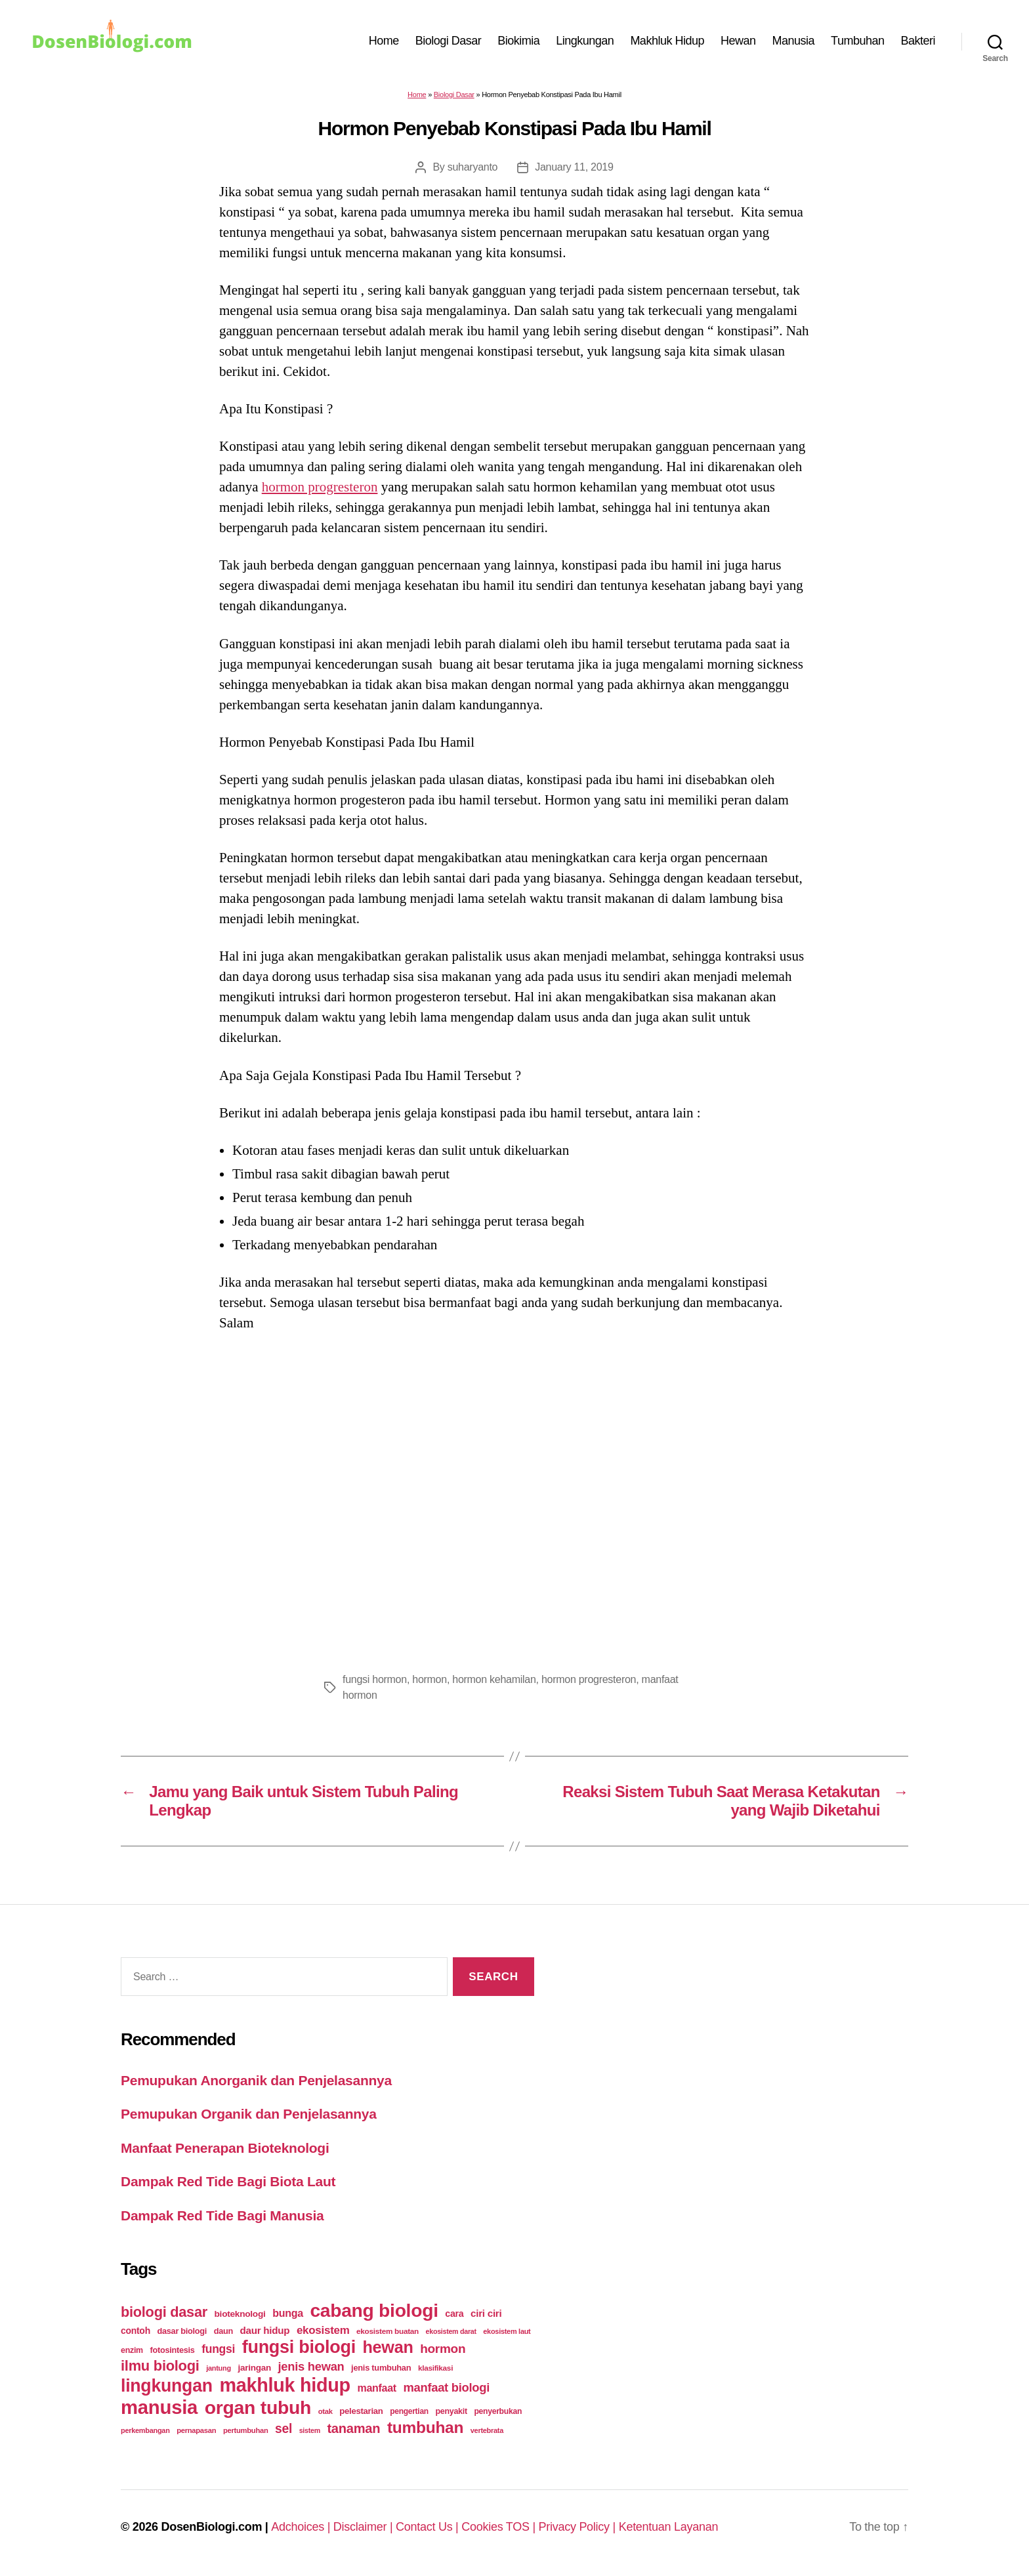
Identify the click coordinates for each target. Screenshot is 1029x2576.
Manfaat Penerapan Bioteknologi (225, 2147)
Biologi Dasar (448, 40)
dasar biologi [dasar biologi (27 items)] (182, 2331)
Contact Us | (428, 2526)
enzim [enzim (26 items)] (132, 2350)
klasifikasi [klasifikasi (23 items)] (435, 2367)
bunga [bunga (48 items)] (287, 2313)
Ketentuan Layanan (669, 2526)
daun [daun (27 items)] (223, 2331)
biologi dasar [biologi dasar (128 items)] (164, 2312)
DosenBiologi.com (211, 2526)
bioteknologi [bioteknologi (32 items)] (240, 2314)
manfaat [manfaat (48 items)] (376, 2388)
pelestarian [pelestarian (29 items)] (361, 2411)
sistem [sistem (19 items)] (309, 2430)
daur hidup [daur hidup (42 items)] (265, 2330)
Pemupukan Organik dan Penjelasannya (249, 2113)
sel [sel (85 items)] (283, 2429)
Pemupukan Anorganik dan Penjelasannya (256, 2080)
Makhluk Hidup (667, 40)
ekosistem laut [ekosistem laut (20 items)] (506, 2331)
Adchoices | (302, 2526)
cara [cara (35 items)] (454, 2313)
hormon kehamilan (494, 1679)
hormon (429, 1679)
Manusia (793, 40)
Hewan (738, 40)
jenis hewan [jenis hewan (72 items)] (311, 2366)
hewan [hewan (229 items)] (387, 2347)
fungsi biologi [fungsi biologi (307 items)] (299, 2347)
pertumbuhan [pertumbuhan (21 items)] (245, 2430)
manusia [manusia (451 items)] (159, 2407)
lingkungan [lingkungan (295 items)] (167, 2386)
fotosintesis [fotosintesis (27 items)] (172, 2350)
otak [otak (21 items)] (325, 2411)
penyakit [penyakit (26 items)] (451, 2411)
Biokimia (518, 40)
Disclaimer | (364, 2526)
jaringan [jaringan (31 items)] (254, 2368)
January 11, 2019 (574, 167)
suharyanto (472, 167)
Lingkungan (585, 40)
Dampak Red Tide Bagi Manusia (222, 2215)
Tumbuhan (857, 40)
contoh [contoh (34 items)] (135, 2330)
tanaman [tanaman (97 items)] (353, 2428)
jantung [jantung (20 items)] (218, 2368)
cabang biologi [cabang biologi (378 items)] (374, 2310)
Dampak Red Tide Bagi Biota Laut (228, 2181)
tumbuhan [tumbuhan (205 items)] (425, 2427)
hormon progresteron (320, 487)
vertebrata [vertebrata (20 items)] (487, 2430)
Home (384, 40)
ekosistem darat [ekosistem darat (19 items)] (451, 2331)
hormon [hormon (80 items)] (442, 2349)
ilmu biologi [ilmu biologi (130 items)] (160, 2366)
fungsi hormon (375, 1679)
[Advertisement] (514, 1498)
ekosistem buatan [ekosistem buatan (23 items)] (387, 2331)
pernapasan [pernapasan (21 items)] (196, 2430)
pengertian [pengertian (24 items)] (409, 2411)
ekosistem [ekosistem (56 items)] (323, 2330)
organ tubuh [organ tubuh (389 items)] (258, 2407)
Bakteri (917, 40)
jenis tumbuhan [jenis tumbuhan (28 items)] (381, 2368)
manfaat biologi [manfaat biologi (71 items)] (446, 2387)
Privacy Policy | (579, 2526)
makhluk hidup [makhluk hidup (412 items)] (284, 2385)
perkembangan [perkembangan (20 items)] (145, 2430)
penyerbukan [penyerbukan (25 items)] (498, 2411)
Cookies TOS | (499, 2526)
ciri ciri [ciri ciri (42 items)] (486, 2313)
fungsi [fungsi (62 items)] (218, 2349)
